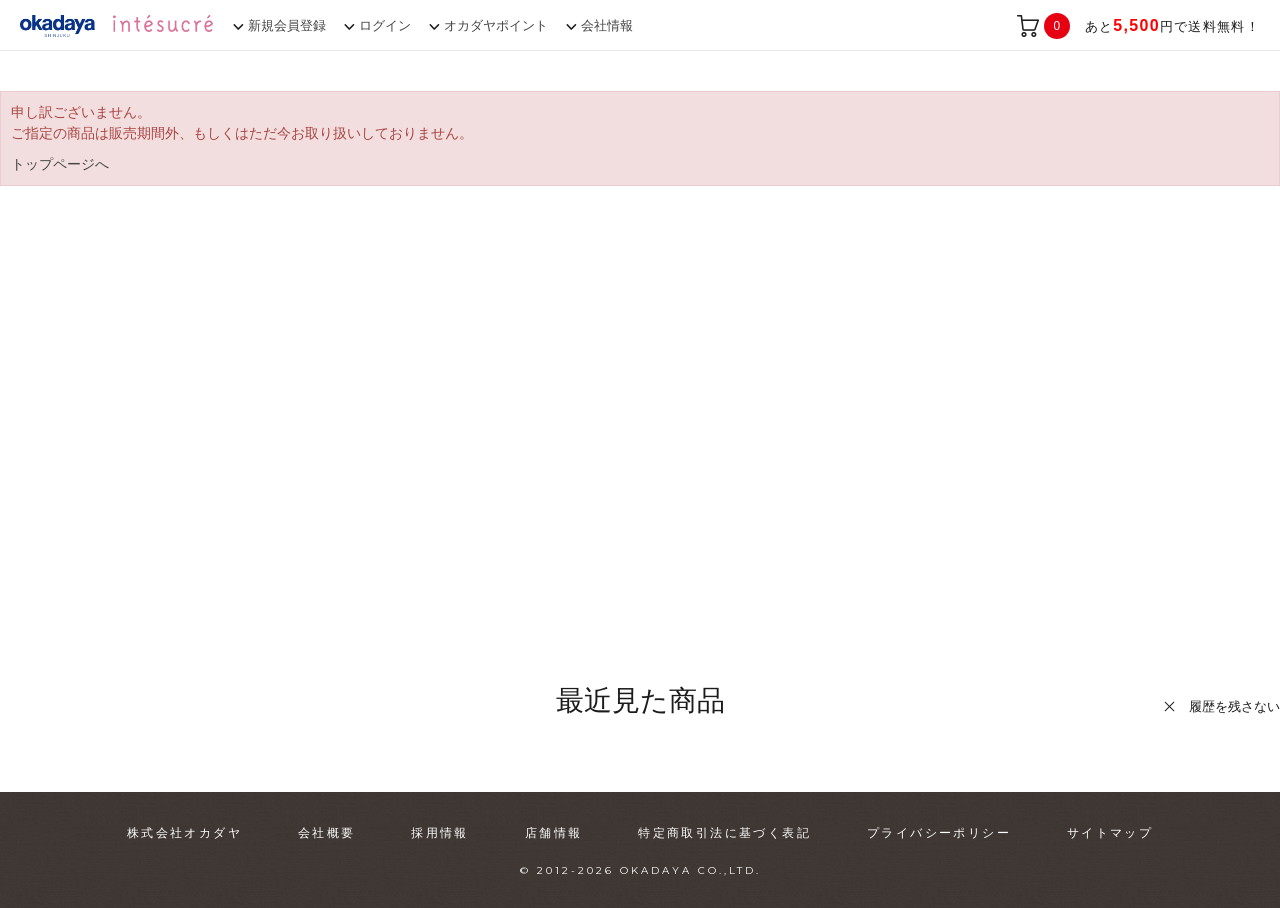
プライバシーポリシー (939, 833)
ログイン (385, 25)
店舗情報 (554, 833)
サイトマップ (1110, 833)
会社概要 (327, 833)
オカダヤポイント (496, 25)
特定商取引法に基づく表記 (724, 833)
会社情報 (607, 25)
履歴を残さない (1234, 706)
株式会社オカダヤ (184, 833)
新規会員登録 (287, 25)
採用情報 (440, 833)
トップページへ (60, 164)
